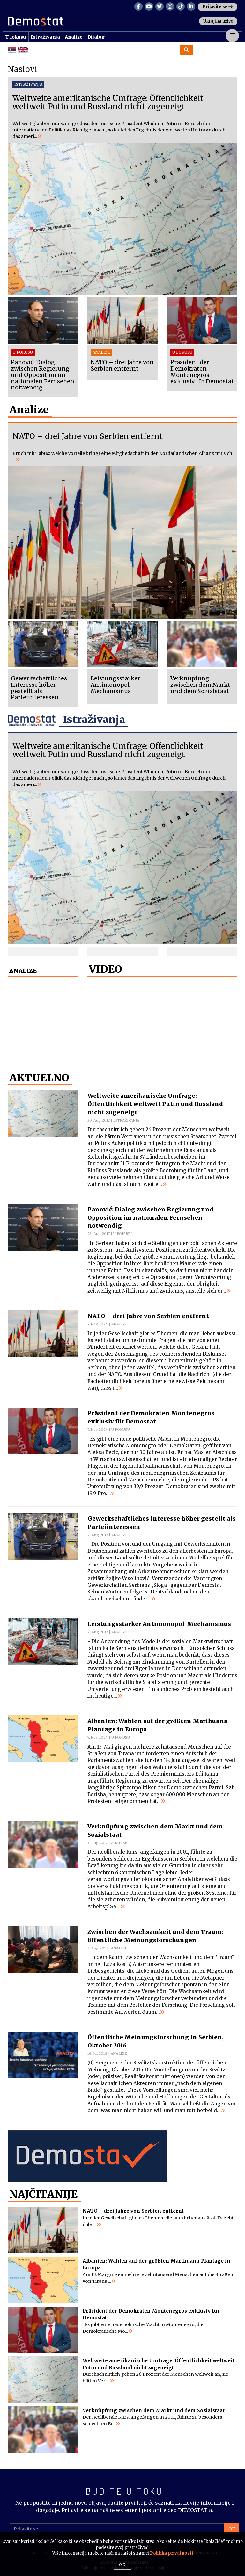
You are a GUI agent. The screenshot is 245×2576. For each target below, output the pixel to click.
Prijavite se (218, 7)
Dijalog (96, 37)
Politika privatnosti (171, 2553)
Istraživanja (45, 37)
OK (231, 2529)
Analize (74, 37)
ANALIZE (23, 970)
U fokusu (15, 37)
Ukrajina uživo (218, 21)
